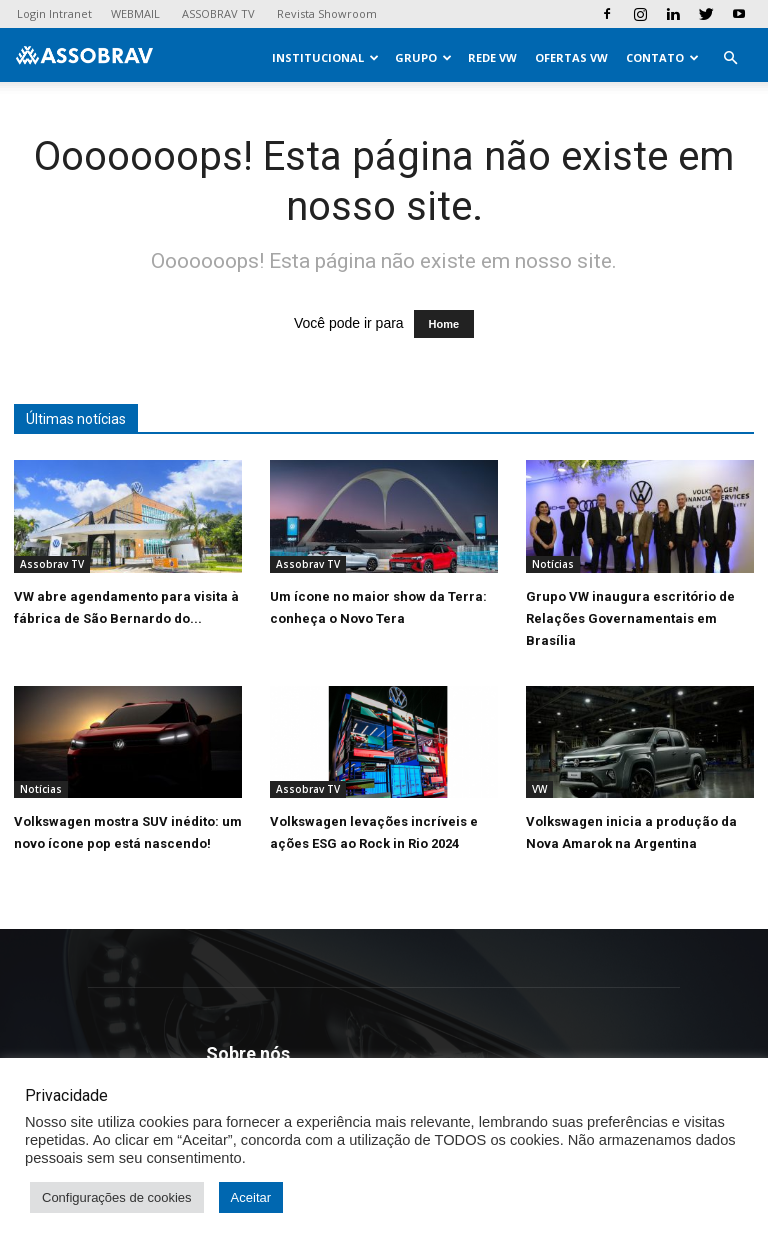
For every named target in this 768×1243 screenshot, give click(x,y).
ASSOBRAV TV (218, 13)
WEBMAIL (135, 13)
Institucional (325, 57)
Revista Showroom (327, 13)
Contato (662, 57)
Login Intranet (54, 13)
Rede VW (492, 57)
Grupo (423, 57)
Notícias (553, 564)
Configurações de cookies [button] (117, 1197)
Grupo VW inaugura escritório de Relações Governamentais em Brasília (630, 618)
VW (539, 789)
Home (444, 324)
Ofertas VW (571, 57)
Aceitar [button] (251, 1197)
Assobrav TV (52, 564)
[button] (730, 58)
